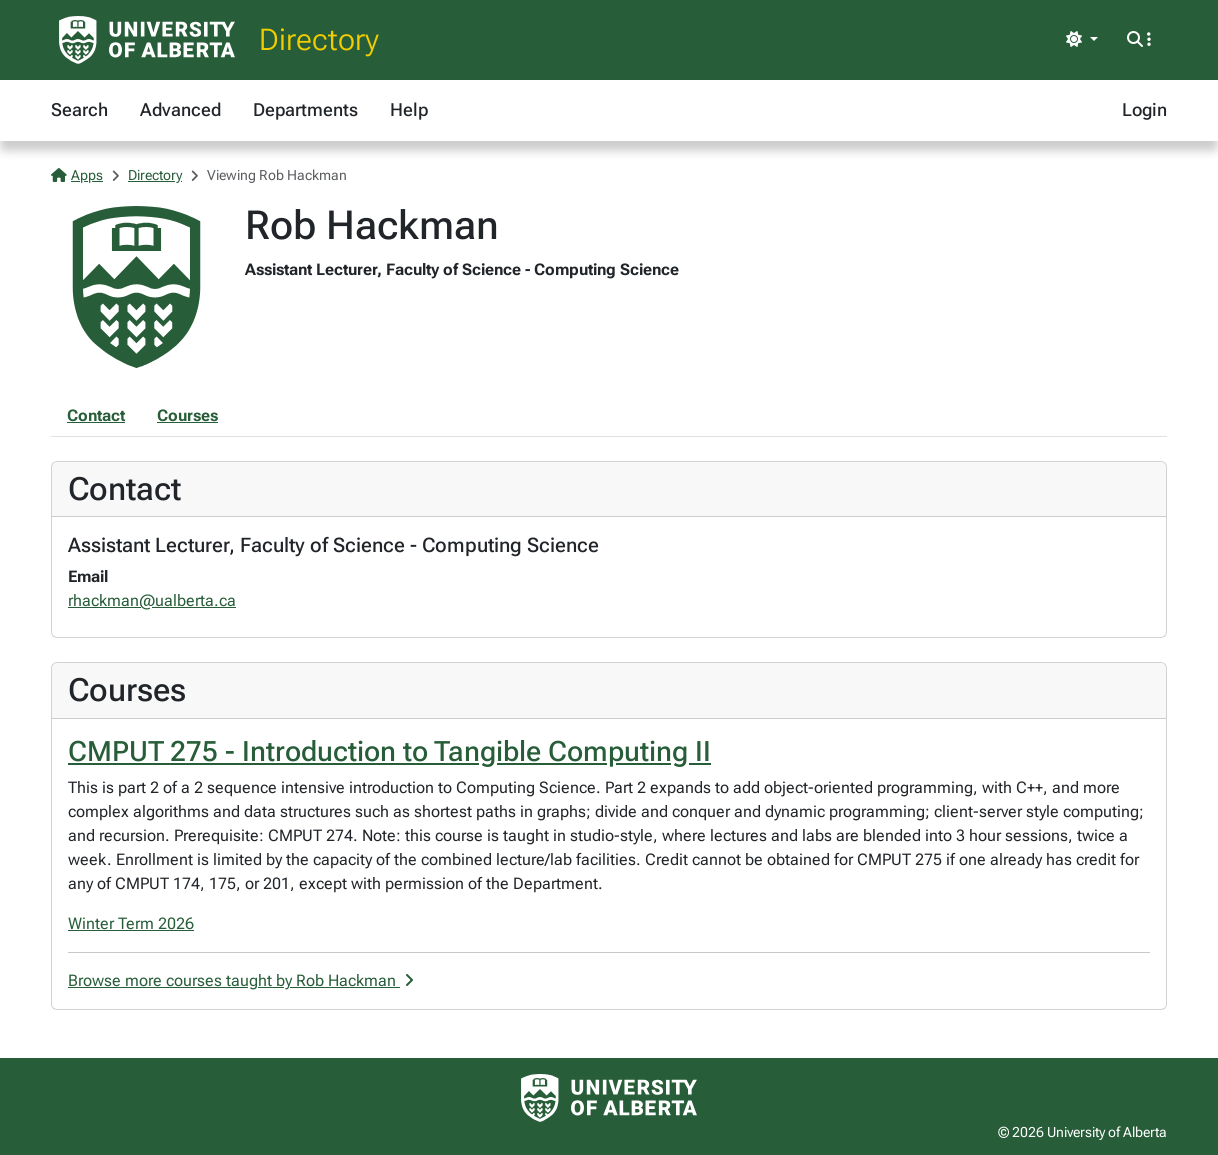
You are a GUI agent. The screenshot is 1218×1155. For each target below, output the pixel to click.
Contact (96, 415)
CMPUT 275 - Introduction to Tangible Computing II (389, 751)
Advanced (180, 109)
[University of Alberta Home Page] (147, 40)
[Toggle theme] (1082, 40)
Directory (319, 39)
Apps (77, 175)
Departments (305, 109)
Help (409, 109)
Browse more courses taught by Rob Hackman (241, 980)
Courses (187, 415)
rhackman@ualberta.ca (152, 600)
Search (79, 109)
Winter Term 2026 (131, 923)
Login (1144, 109)
